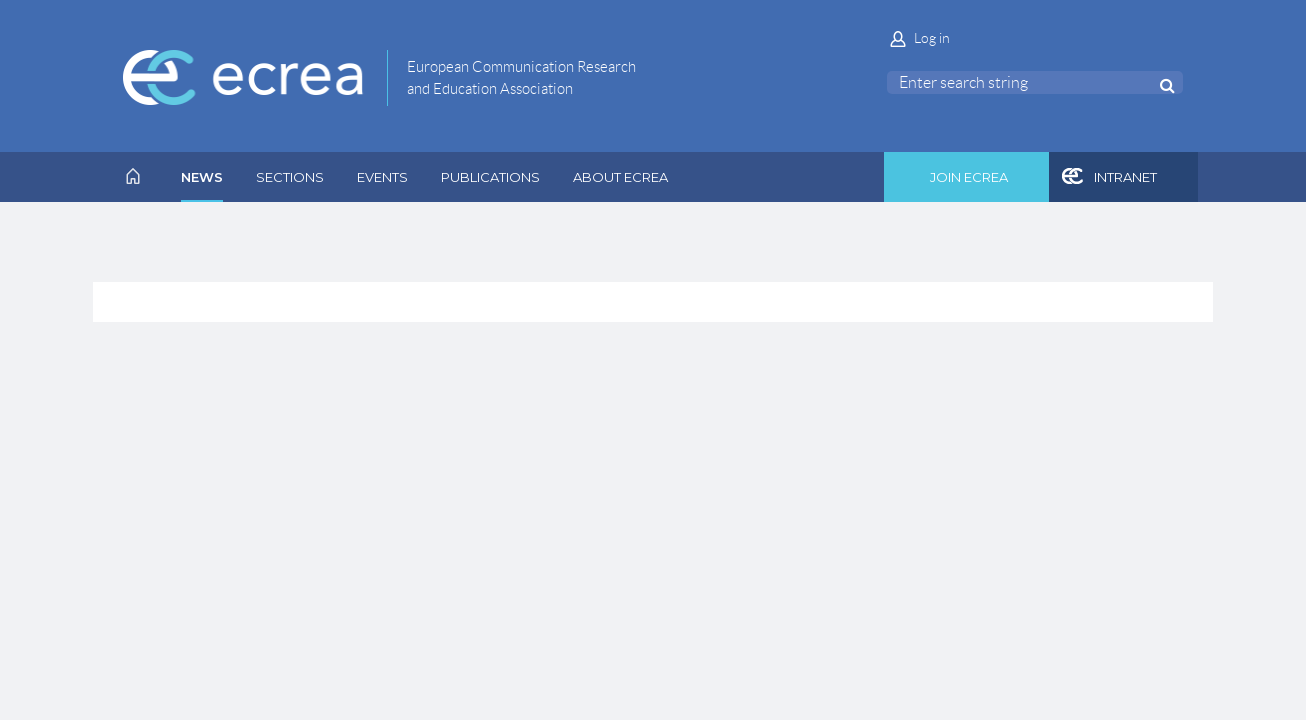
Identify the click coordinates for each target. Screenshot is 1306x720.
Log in (932, 38)
